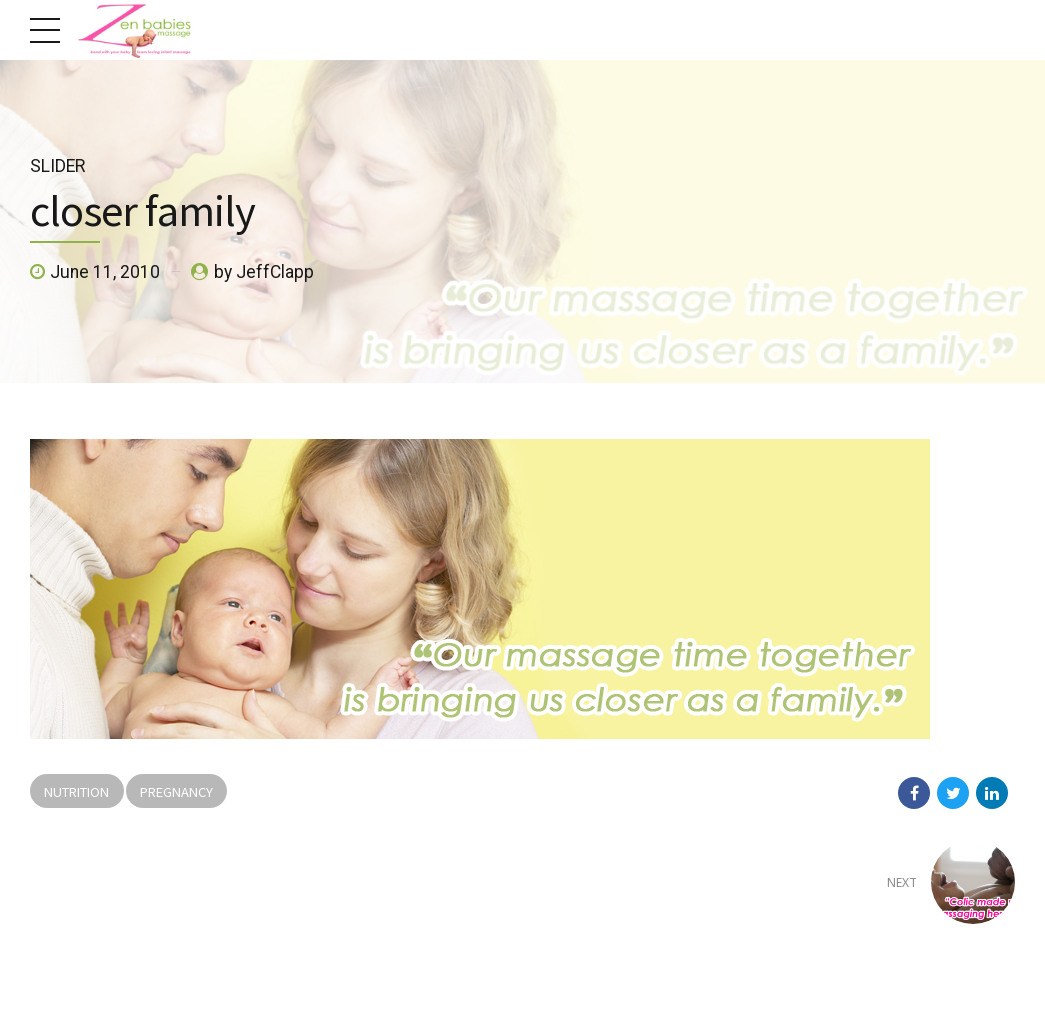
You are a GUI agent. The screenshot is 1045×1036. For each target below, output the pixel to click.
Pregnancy (176, 791)
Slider (57, 166)
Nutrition (76, 791)
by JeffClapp (264, 272)
